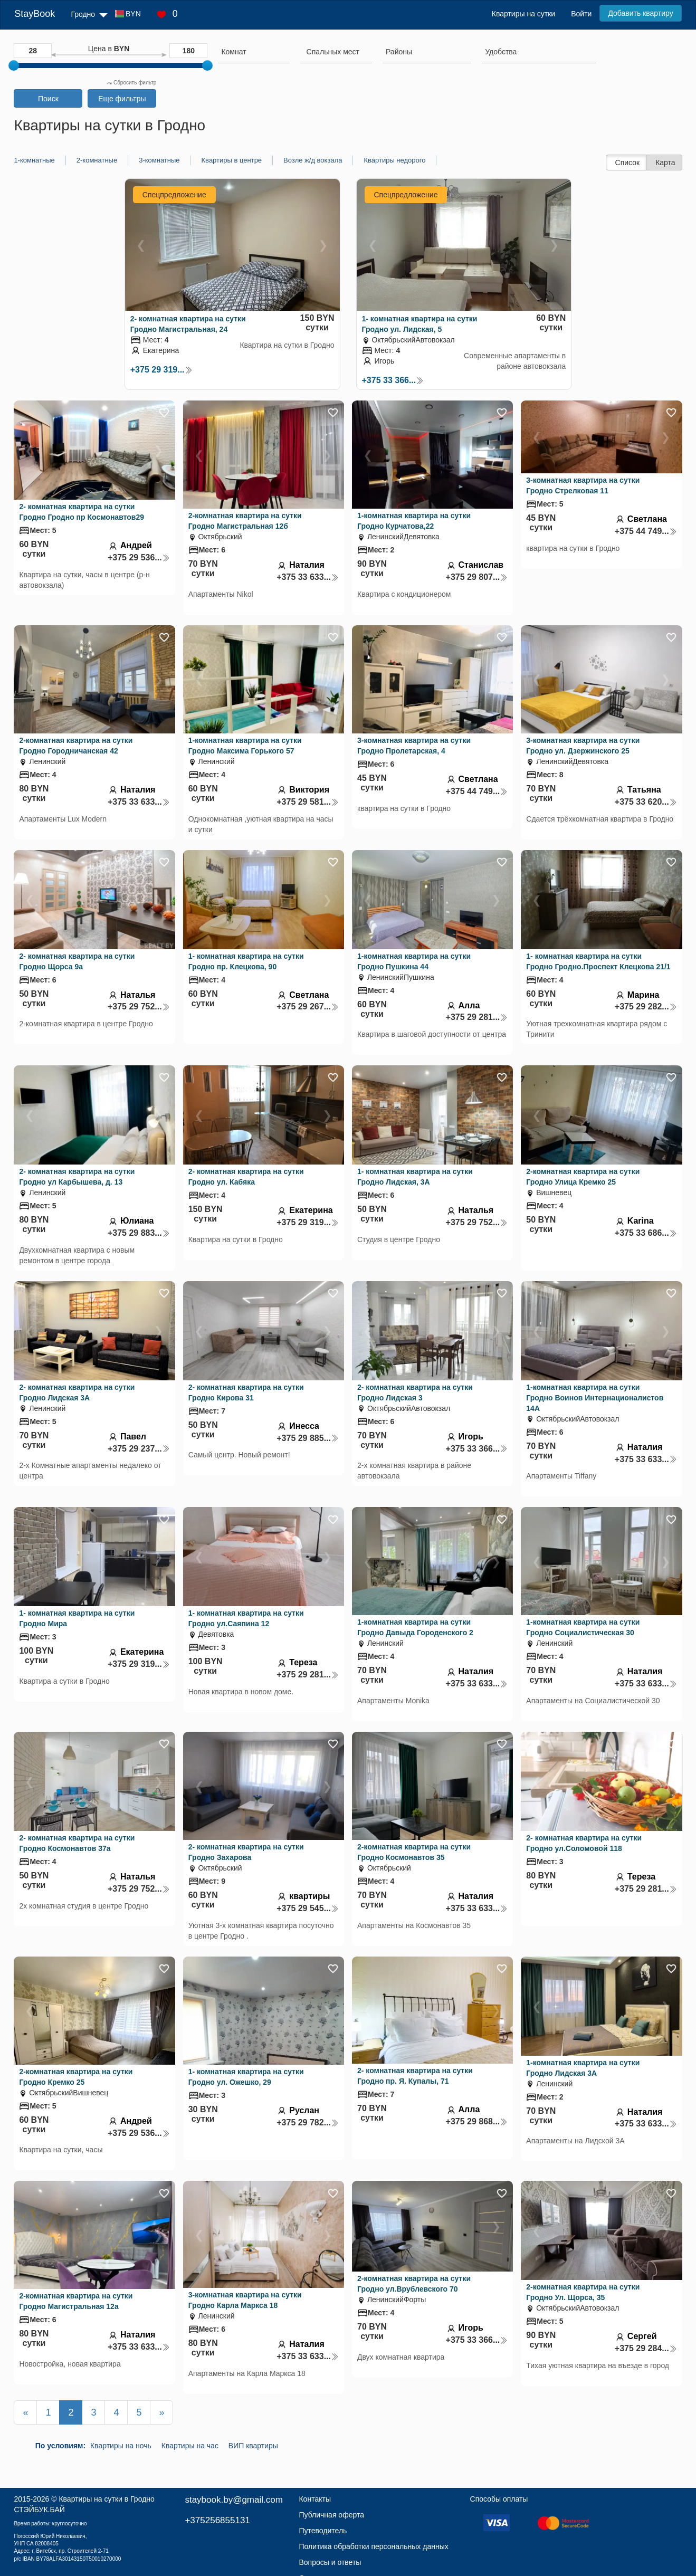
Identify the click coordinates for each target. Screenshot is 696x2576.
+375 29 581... (308, 801)
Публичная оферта (331, 2515)
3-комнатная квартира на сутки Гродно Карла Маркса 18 (245, 2300)
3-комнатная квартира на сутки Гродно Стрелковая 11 (583, 485)
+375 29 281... (477, 1017)
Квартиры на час (189, 2445)
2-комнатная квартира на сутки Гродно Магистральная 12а (75, 2301)
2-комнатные (97, 160)
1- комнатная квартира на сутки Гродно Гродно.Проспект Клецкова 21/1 (598, 961)
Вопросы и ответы (330, 2562)
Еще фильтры (122, 98)
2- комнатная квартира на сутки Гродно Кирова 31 (246, 1392)
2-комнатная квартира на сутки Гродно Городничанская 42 (75, 745)
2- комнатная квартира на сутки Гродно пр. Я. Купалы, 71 (415, 2075)
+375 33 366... (393, 380)
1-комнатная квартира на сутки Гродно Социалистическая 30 (583, 1627)
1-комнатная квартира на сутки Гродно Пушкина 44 (414, 961)
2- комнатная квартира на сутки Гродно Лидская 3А (77, 1392)
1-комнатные (34, 160)
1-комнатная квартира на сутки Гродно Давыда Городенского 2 (415, 1627)
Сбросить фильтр (131, 82)
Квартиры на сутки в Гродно (106, 2499)
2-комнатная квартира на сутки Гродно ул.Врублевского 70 (414, 2283)
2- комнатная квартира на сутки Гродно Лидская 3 (415, 1392)
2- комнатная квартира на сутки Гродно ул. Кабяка (246, 1176)
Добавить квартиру (640, 13)
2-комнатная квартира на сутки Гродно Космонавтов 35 (414, 1852)
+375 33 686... (646, 1232)
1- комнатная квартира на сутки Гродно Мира (77, 1618)
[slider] (13, 65)
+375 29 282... (646, 1006)
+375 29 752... (139, 1006)
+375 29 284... (646, 2348)
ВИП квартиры (253, 2445)
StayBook (34, 13)
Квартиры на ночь (120, 2445)
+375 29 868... (477, 2121)
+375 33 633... (308, 577)
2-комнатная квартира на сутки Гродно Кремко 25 (75, 2076)
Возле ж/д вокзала (312, 160)
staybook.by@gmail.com (233, 2500)
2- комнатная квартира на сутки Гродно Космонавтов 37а (77, 1843)
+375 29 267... (308, 1006)
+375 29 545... (308, 1908)
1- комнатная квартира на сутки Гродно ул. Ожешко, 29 (246, 2076)
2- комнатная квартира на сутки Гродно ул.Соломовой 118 (584, 1843)
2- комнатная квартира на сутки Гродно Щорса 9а (77, 961)
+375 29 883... (139, 1232)
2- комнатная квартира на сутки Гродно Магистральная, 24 (188, 323)
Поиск (48, 98)
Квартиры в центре (232, 160)
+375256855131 (217, 2520)
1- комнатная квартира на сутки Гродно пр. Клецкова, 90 (246, 961)
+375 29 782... (308, 2122)
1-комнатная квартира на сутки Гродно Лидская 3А (583, 2067)
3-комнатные (159, 160)
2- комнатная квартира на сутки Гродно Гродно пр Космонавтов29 (81, 511)
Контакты (314, 2499)
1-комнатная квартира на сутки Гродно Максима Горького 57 (245, 745)
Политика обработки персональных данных (373, 2546)
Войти (581, 13)
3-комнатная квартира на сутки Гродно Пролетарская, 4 (414, 745)
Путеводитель (323, 2530)
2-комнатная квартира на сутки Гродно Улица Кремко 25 (583, 1176)
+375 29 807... (477, 577)
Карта (665, 162)
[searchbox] (253, 51)
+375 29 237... (139, 1448)
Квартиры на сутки (523, 13)
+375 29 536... (139, 557)
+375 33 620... (646, 801)
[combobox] (253, 53)
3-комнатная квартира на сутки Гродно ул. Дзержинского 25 (583, 745)
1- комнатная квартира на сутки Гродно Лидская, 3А (415, 1176)
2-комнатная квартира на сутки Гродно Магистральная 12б (245, 520)
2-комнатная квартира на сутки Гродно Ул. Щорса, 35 (583, 2292)
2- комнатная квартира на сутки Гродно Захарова (246, 1852)
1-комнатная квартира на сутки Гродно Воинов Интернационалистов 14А (594, 1398)
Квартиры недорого (394, 160)
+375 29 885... (308, 1438)
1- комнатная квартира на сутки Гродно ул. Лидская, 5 (420, 323)
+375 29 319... (161, 369)
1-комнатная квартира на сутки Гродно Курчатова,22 (414, 520)
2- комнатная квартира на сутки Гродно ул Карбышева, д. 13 (77, 1176)
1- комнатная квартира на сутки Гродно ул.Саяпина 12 (246, 1618)
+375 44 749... (646, 531)
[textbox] (333, 51)
